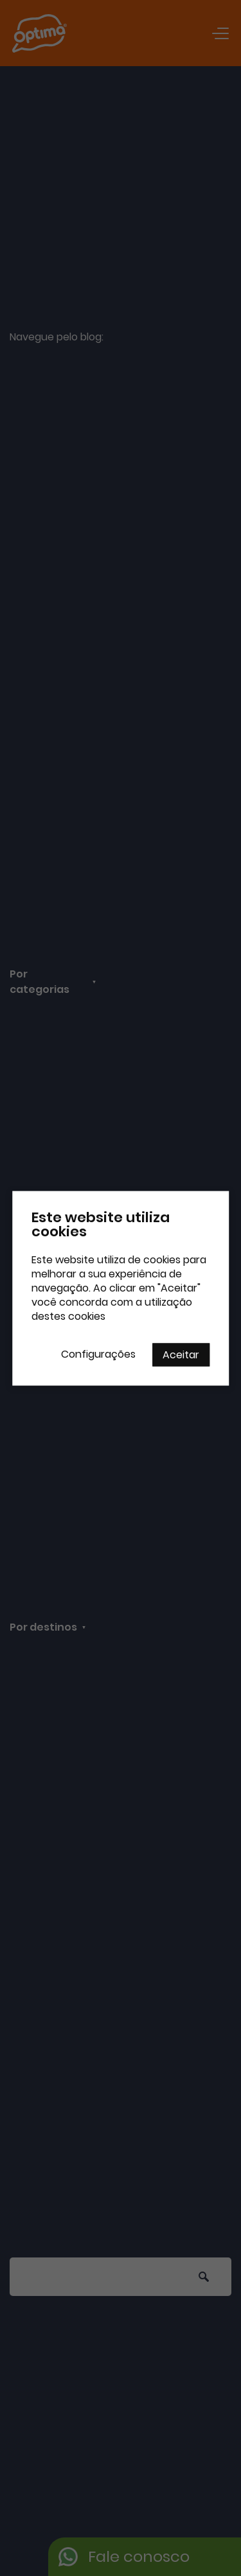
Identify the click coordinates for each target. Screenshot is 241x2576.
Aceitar (181, 1354)
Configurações (98, 1353)
